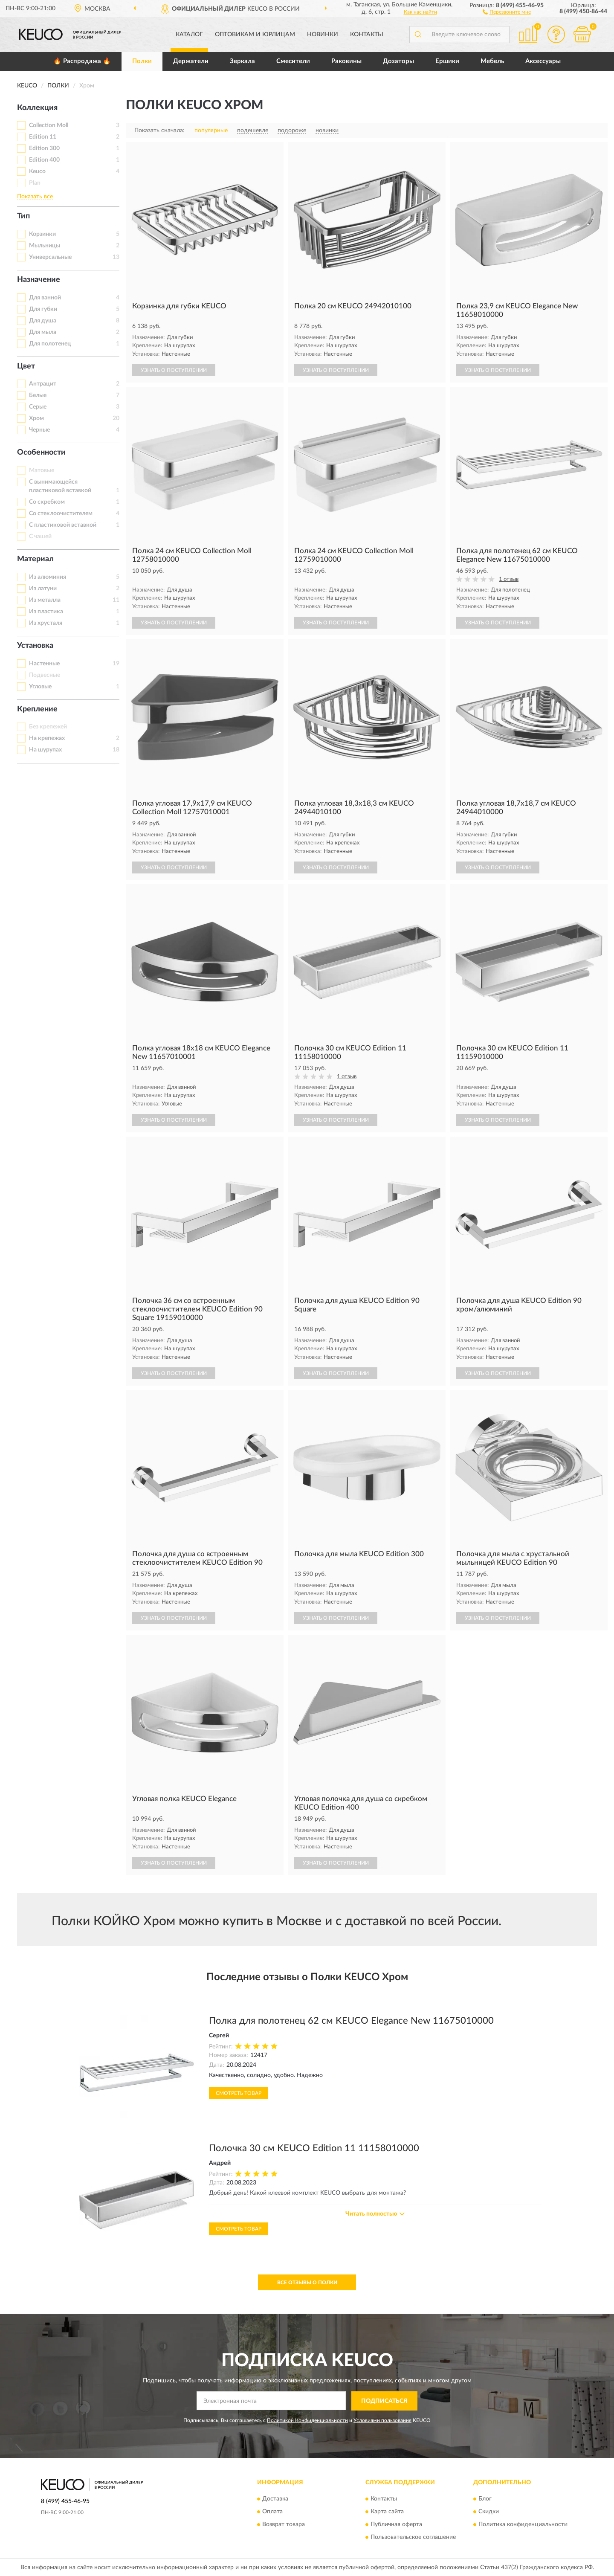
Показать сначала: (159, 130)
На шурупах (45, 750)
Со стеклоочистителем (61, 513)
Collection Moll (48, 125)
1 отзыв (508, 579)
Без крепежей (48, 727)
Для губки (43, 309)
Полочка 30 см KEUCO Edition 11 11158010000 (314, 2148)
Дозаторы (398, 61)
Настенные (44, 664)
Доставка (275, 2499)
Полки (142, 61)
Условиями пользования (382, 2420)
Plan (35, 183)
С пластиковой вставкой (62, 525)
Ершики (447, 61)
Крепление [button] (37, 709)
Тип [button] (23, 216)
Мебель (492, 61)
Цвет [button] (26, 366)
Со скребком (47, 502)
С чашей (40, 537)
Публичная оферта (396, 2525)
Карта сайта (387, 2512)
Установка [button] (35, 646)
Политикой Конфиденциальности (307, 2420)
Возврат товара (283, 2525)
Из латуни (43, 589)
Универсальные (50, 257)
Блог (485, 2499)
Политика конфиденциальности (523, 2525)
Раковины (346, 61)
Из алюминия (47, 577)
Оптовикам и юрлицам (255, 35)
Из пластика (46, 612)
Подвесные (44, 675)
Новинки (322, 35)
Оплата (272, 2512)
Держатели (191, 61)
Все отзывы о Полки (307, 2282)
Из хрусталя (45, 623)
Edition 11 (42, 137)
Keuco (37, 171)
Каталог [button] (189, 35)
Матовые (41, 470)
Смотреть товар (238, 2093)
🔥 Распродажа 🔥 (82, 61)
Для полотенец (50, 344)
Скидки (488, 2512)
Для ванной (45, 298)
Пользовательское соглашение (413, 2538)
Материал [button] (35, 559)
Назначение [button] (38, 280)
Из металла (45, 600)
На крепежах (47, 738)
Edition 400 (44, 160)
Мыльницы (44, 246)
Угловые (40, 687)
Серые (37, 407)
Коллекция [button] (37, 108)
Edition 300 (44, 148)
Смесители (293, 61)
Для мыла (42, 332)
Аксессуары (543, 61)
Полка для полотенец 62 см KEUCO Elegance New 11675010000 (351, 2020)
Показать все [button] (35, 197)
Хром (36, 418)
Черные (39, 430)
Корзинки (42, 234)
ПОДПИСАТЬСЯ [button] (384, 2401)
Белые (37, 395)
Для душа (42, 321)
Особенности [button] (41, 452)
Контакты (366, 35)
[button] (507, 11)
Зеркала (242, 61)
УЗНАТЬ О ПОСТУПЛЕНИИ (174, 370)
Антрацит (42, 384)
